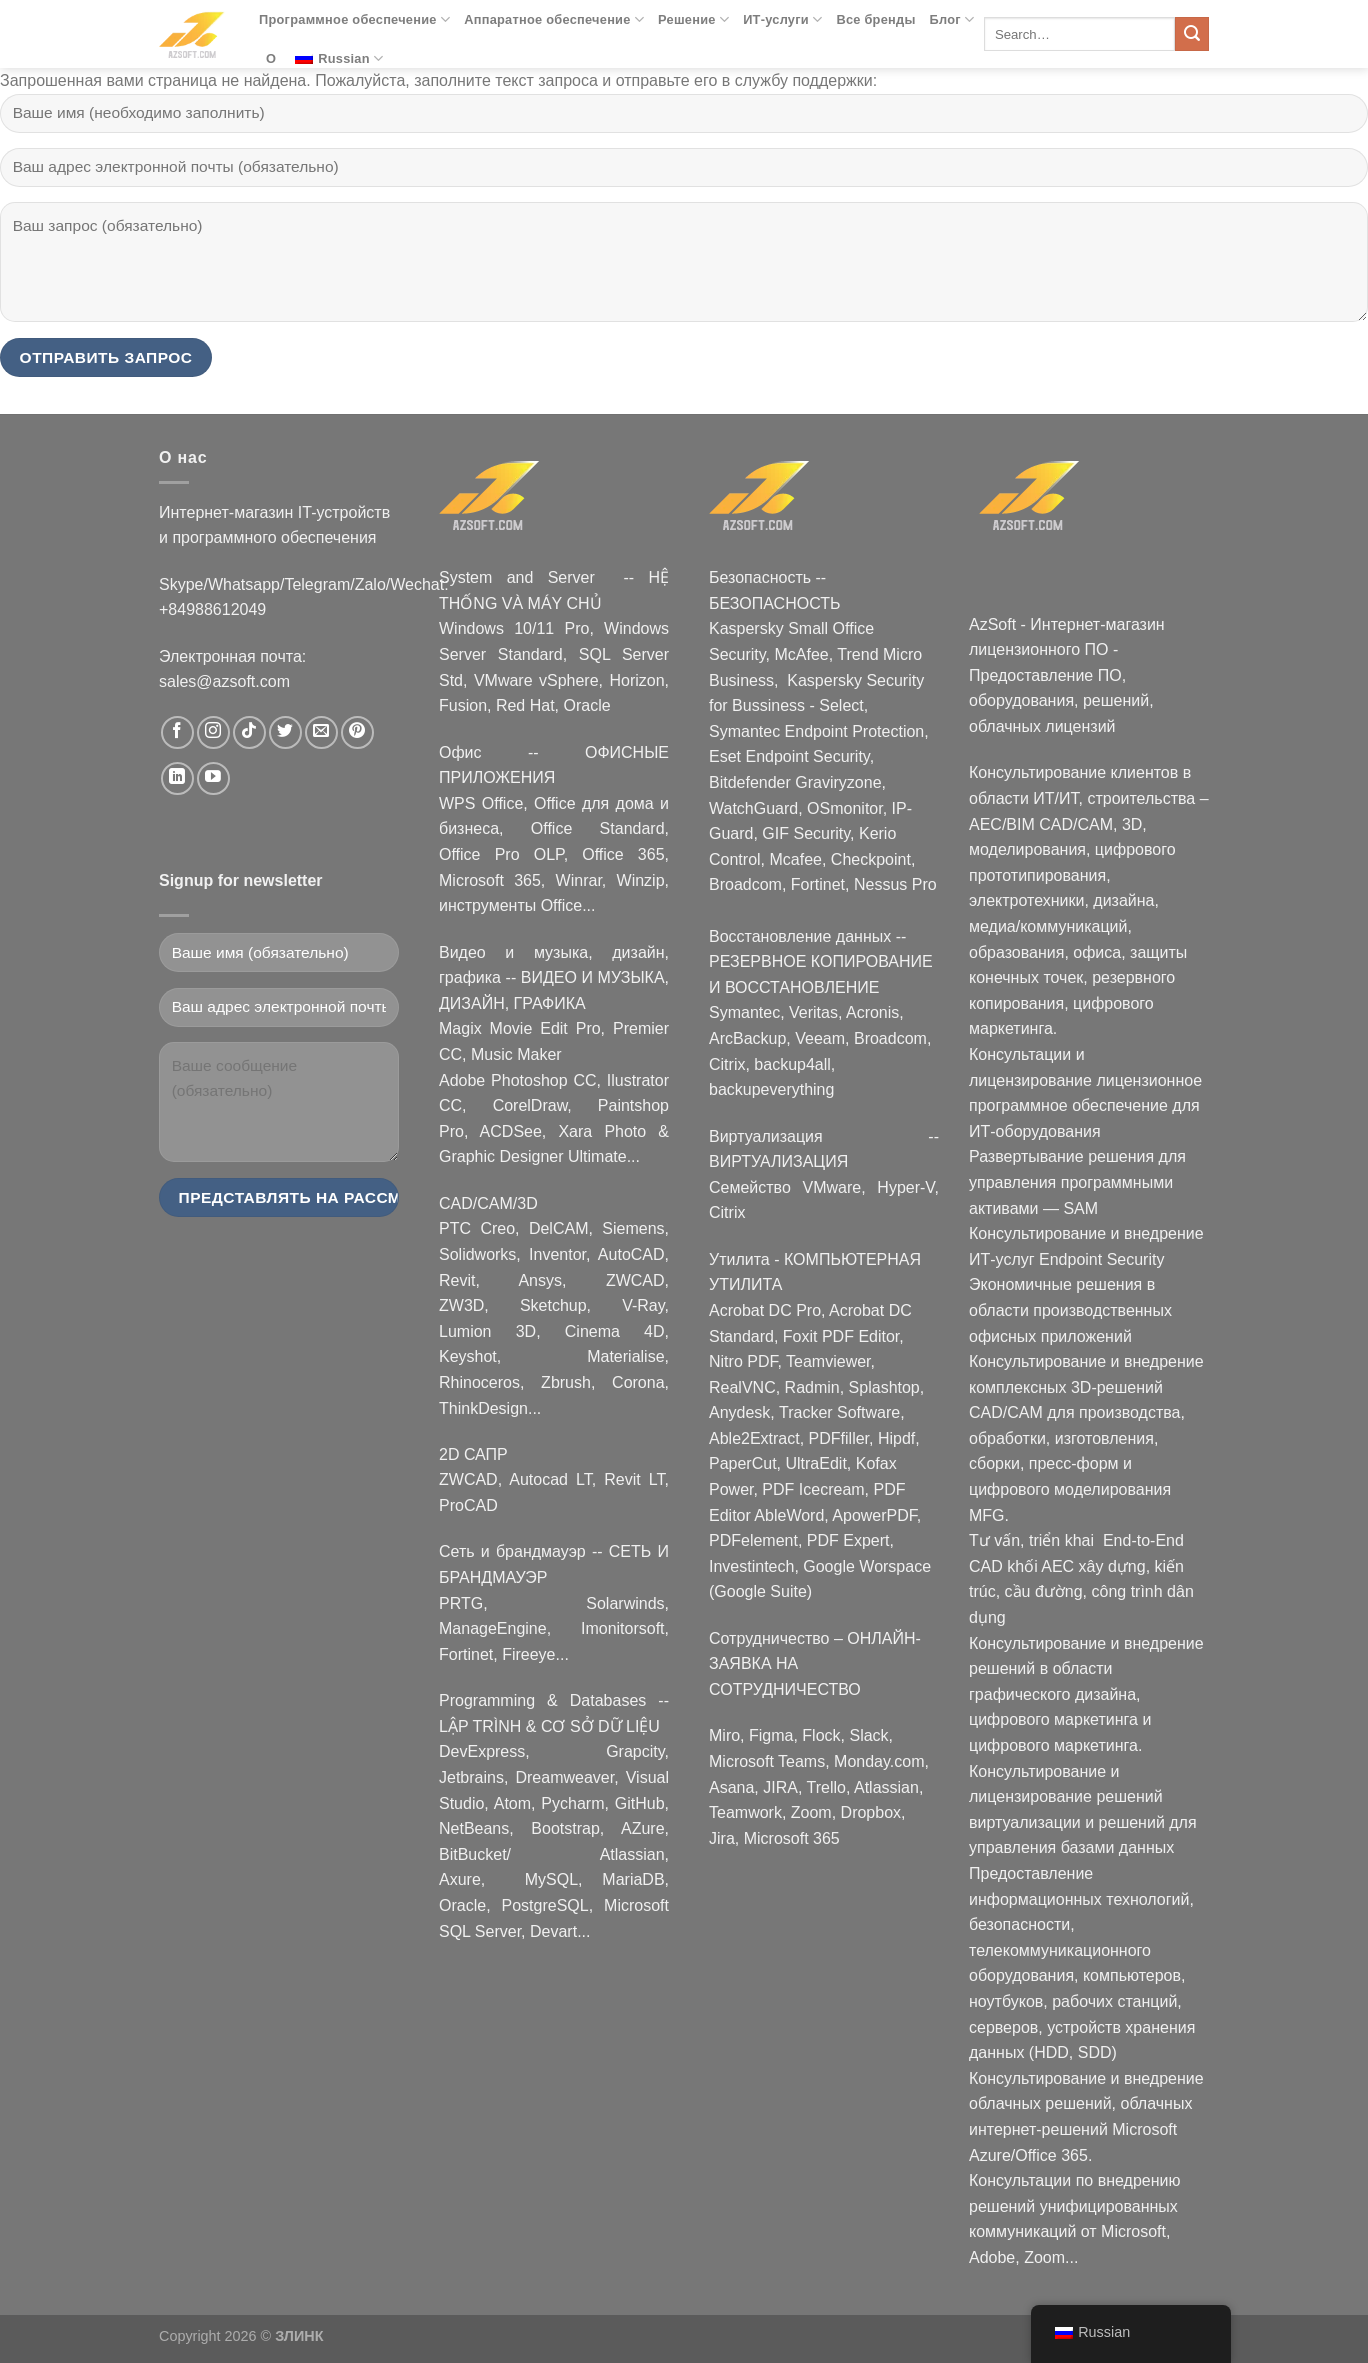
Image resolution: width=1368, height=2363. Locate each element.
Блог (952, 19)
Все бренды (875, 19)
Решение (693, 19)
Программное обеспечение (354, 19)
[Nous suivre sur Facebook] (177, 732)
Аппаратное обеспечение (554, 19)
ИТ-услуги (782, 19)
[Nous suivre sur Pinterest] (357, 732)
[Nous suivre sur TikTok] (249, 732)
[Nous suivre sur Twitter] (285, 732)
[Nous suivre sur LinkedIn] (177, 778)
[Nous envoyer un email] (321, 732)
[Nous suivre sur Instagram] (213, 732)
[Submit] (1192, 34)
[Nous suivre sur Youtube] (213, 778)
